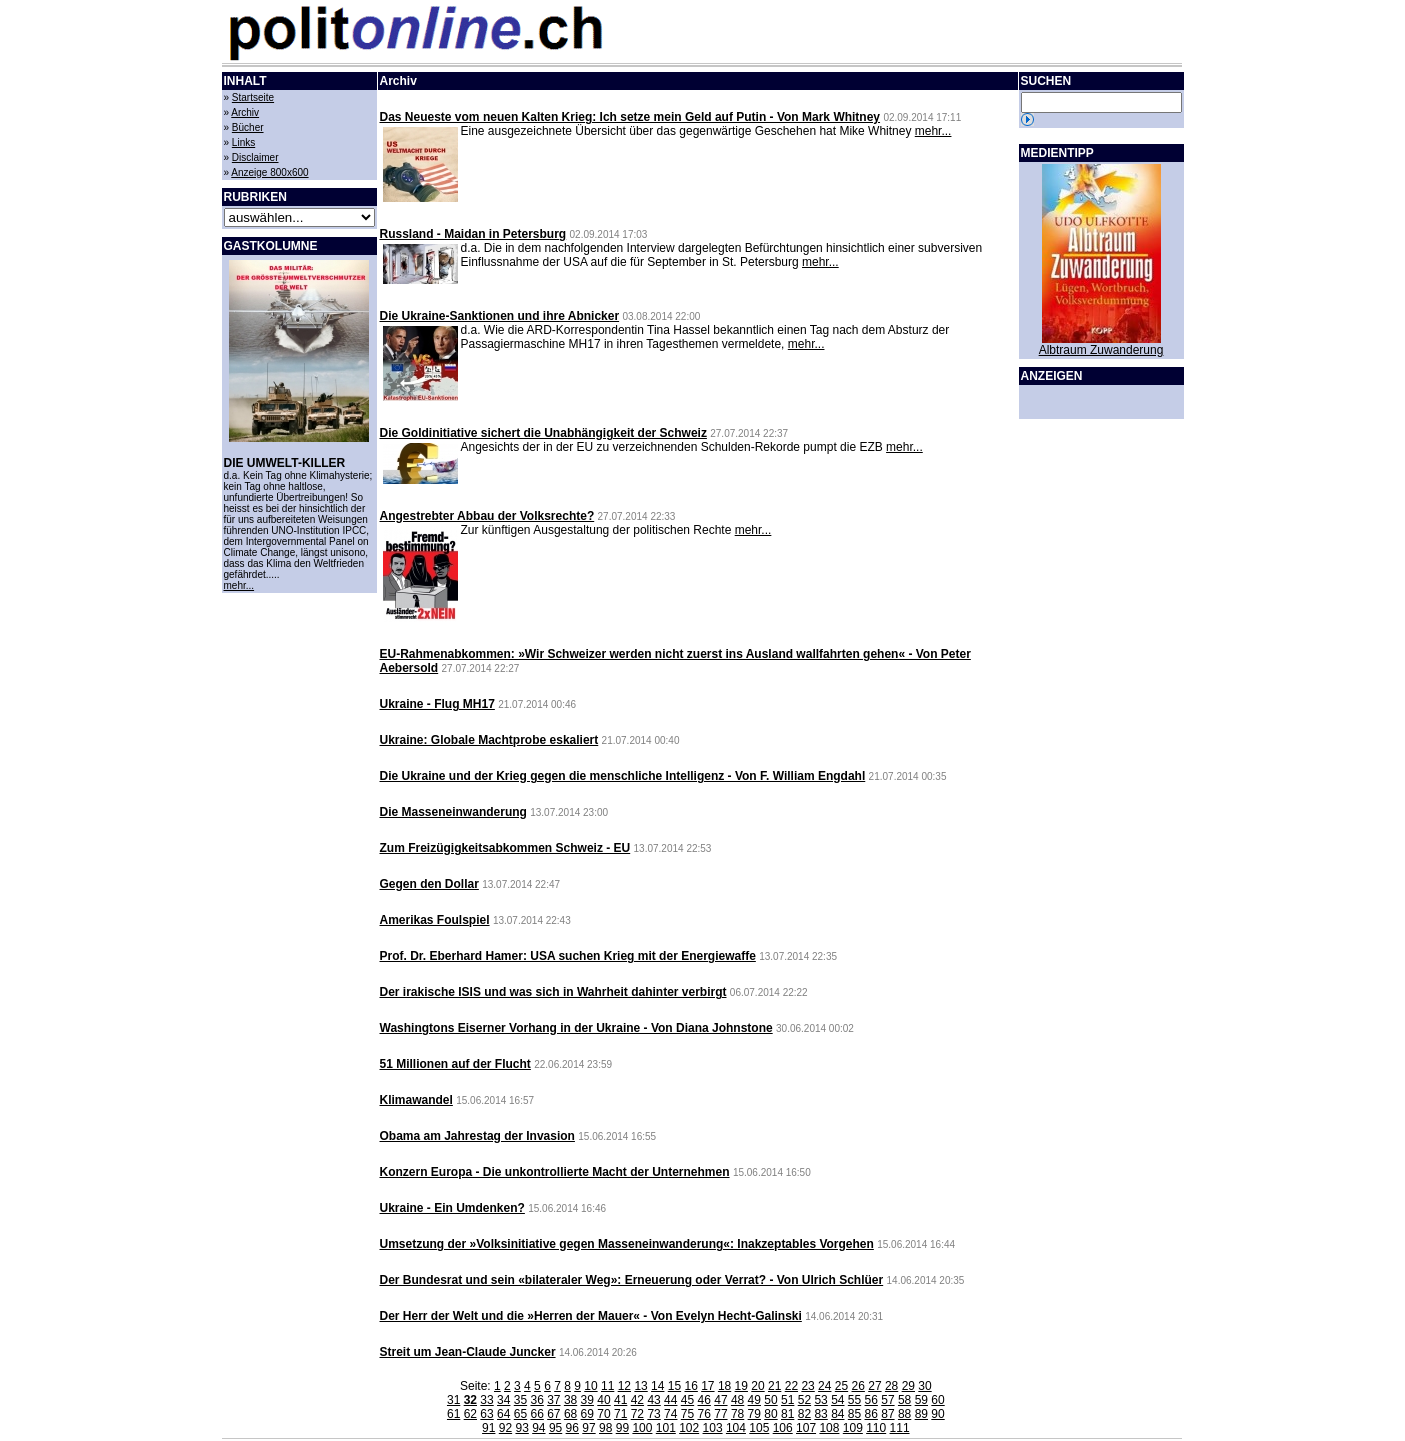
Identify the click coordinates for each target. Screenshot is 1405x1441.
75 (687, 1414)
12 (624, 1386)
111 (900, 1428)
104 (736, 1428)
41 (620, 1400)
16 (690, 1386)
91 (488, 1428)
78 (737, 1414)
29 (908, 1386)
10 (590, 1386)
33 (486, 1400)
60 (937, 1400)
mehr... (239, 585)
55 (854, 1400)
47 (720, 1400)
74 (670, 1414)
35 (520, 1400)
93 (521, 1428)
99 (622, 1428)
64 (503, 1414)
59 (921, 1400)
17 (707, 1386)
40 (603, 1400)
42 (637, 1400)
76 (704, 1414)
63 (486, 1414)
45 (687, 1400)
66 (536, 1414)
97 (588, 1428)
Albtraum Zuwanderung (1101, 350)
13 (640, 1386)
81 (787, 1414)
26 (858, 1386)
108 (829, 1428)
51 (787, 1400)
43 (653, 1400)
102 (689, 1428)
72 (637, 1414)
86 (871, 1414)
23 (807, 1386)
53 (820, 1400)
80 (770, 1414)
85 (854, 1414)
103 (713, 1428)
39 (587, 1400)
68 (570, 1414)
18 (724, 1386)
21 (774, 1386)
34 (503, 1400)
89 (921, 1414)
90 (937, 1414)
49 (754, 1400)
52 (804, 1400)
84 (837, 1414)
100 (642, 1428)
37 (553, 1400)
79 (754, 1414)
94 (538, 1428)
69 (587, 1414)
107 (806, 1428)
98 (605, 1428)
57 (887, 1400)
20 (757, 1386)
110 (876, 1428)
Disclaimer (255, 157)
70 (603, 1414)
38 (570, 1400)
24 (824, 1386)
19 (741, 1386)
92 (505, 1428)
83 (820, 1414)
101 (666, 1428)
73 (653, 1414)
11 (607, 1386)
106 (783, 1428)
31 (453, 1400)
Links (243, 142)
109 (853, 1428)
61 (453, 1414)
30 (924, 1386)
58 (904, 1400)
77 (720, 1414)
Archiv (245, 112)
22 (791, 1386)
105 (759, 1428)
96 (572, 1428)
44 (670, 1400)
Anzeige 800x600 (269, 172)
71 (620, 1414)
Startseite (253, 97)
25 (841, 1386)
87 (887, 1414)
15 (674, 1386)
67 (553, 1414)
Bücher (248, 127)
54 (837, 1400)
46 (704, 1400)
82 (804, 1414)
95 (555, 1428)
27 (874, 1386)
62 (470, 1414)
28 (891, 1386)
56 (871, 1400)
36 (536, 1400)
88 (904, 1414)
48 (737, 1400)
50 (770, 1400)
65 (520, 1414)
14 (657, 1386)
